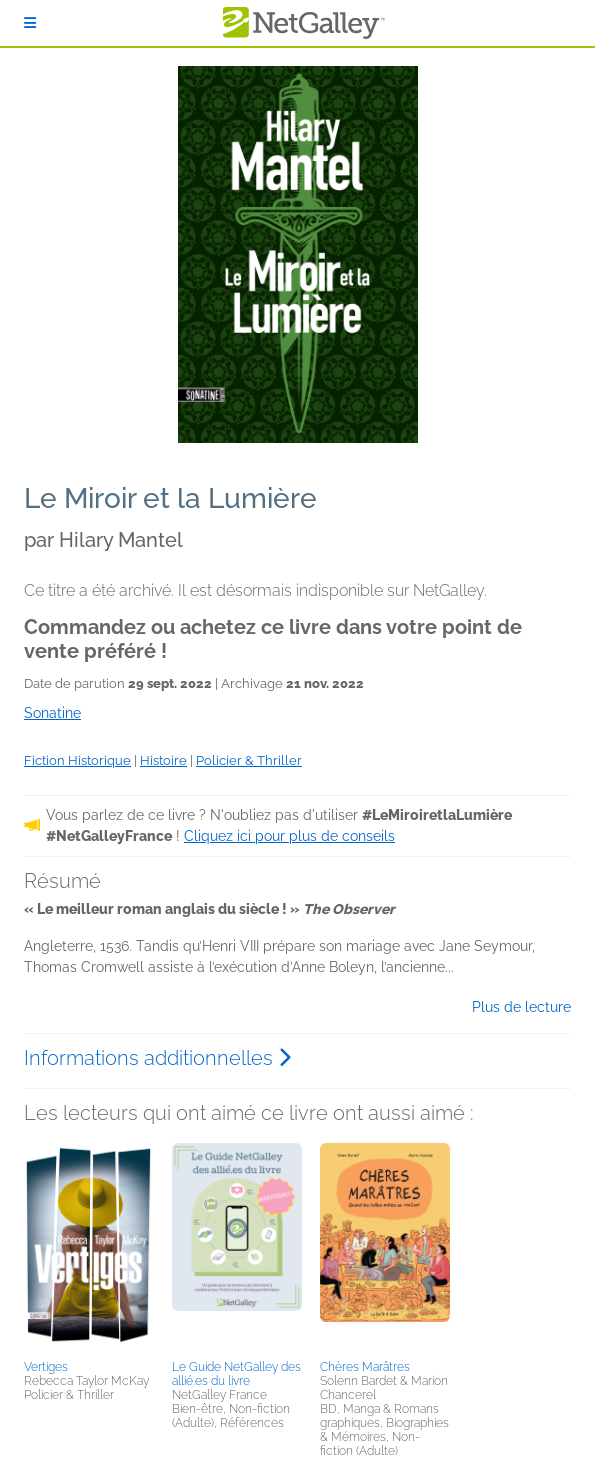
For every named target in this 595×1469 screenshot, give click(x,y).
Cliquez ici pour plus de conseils (289, 836)
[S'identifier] (30, 23)
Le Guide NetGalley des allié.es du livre (236, 1374)
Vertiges (46, 1367)
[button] (89, 1248)
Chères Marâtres (365, 1367)
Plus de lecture (521, 1007)
